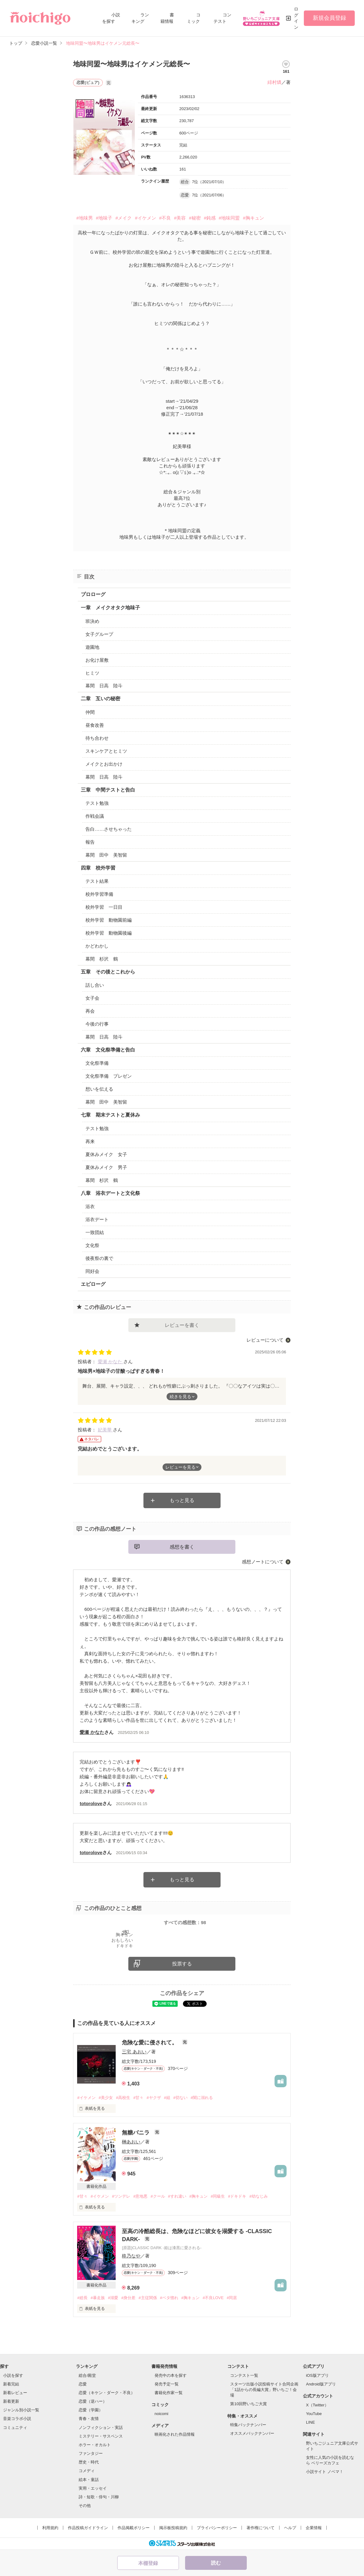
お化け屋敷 (97, 660)
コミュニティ (15, 2427)
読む (216, 2563)
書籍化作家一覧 (169, 2392)
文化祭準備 (97, 1063)
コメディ (87, 2470)
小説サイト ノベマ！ (324, 2471)
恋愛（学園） (91, 2410)
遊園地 (92, 647)
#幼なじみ (258, 2196)
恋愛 (83, 2384)
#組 (167, 2097)
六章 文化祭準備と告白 (108, 1049)
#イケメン (145, 217)
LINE (310, 2422)
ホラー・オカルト (95, 2444)
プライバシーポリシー (217, 2527)
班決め (92, 621)
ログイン (296, 18)
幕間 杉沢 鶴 (101, 958)
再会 (90, 1011)
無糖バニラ (136, 2133)
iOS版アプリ (317, 2375)
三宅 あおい (134, 2051)
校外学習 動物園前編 (108, 920)
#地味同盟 (229, 217)
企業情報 (314, 2527)
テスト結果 (97, 881)
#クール (158, 2196)
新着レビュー (15, 2392)
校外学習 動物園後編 (108, 933)
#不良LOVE (213, 2297)
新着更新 (11, 2401)
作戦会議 (94, 816)
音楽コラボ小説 (17, 2418)
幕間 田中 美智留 (106, 855)
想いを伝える (99, 1089)
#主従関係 (148, 2297)
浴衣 (90, 1206)
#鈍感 (210, 217)
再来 (90, 1141)
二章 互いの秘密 (100, 698)
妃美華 (105, 1429)
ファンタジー (91, 2453)
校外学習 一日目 (103, 907)
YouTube (314, 2413)
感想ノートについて (262, 1561)
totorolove (91, 1803)
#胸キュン (253, 217)
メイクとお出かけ (103, 764)
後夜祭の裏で (99, 1258)
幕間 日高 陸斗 (103, 685)
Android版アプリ (321, 2384)
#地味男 (84, 217)
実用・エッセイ (93, 2488)
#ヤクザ (154, 2097)
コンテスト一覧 (244, 2375)
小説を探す (13, 2375)
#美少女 (106, 2097)
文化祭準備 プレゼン (108, 1076)
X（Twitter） (317, 2405)
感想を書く (182, 1546)
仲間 (90, 712)
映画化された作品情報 (175, 2434)
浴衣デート (97, 1219)
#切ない (180, 2097)
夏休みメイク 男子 (106, 1167)
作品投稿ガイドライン (88, 2527)
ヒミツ (92, 673)
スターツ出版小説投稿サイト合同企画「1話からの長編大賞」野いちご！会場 (264, 2389)
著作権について (260, 2527)
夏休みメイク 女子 (106, 1154)
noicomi (161, 2413)
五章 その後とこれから (108, 971)
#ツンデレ (121, 2196)
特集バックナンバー (248, 2424)
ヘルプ (290, 2527)
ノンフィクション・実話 (101, 2427)
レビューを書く (182, 1325)
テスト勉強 (97, 803)
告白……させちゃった (108, 829)
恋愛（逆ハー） (93, 2401)
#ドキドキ (237, 2196)
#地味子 (104, 217)
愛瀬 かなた (110, 1361)
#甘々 (138, 2097)
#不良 (165, 217)
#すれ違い (177, 2196)
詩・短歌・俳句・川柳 (99, 2497)
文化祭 (92, 1245)
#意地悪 (140, 2196)
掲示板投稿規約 (173, 2527)
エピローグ (93, 1284)
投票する (182, 1963)
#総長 (82, 2297)
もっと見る (182, 1500)
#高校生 (123, 2097)
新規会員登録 (329, 18)
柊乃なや (131, 2255)
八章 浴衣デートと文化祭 (110, 1193)
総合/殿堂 (87, 2375)
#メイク (123, 217)
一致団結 (94, 1232)
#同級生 (218, 2196)
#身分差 (128, 2297)
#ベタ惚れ (169, 2297)
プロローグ (93, 594)
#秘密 (195, 217)
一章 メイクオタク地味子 (110, 607)
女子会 (92, 998)
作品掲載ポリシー (134, 2527)
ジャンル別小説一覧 (21, 2410)
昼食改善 (94, 725)
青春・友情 (89, 2418)
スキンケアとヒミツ (106, 751)
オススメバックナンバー (252, 2433)
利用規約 (50, 2527)
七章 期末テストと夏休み (110, 1114)
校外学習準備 (99, 894)
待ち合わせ (97, 738)
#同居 (232, 2297)
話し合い (94, 985)
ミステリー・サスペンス (101, 2436)
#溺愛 (113, 2297)
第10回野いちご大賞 (248, 2403)
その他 (85, 2505)
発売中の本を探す (171, 2375)
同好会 (92, 1271)
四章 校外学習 (98, 867)
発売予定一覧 (167, 2384)
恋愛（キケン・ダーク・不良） (107, 2392)
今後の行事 (97, 1024)
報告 (90, 842)
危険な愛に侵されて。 (150, 2042)
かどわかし (97, 946)
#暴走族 (98, 2297)
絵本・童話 (89, 2479)
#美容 (180, 217)
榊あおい (131, 2141)
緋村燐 (274, 82)
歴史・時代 (89, 2462)
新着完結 (11, 2384)
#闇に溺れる (202, 2097)
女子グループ (99, 634)
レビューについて (264, 1340)
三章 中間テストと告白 (108, 789)
